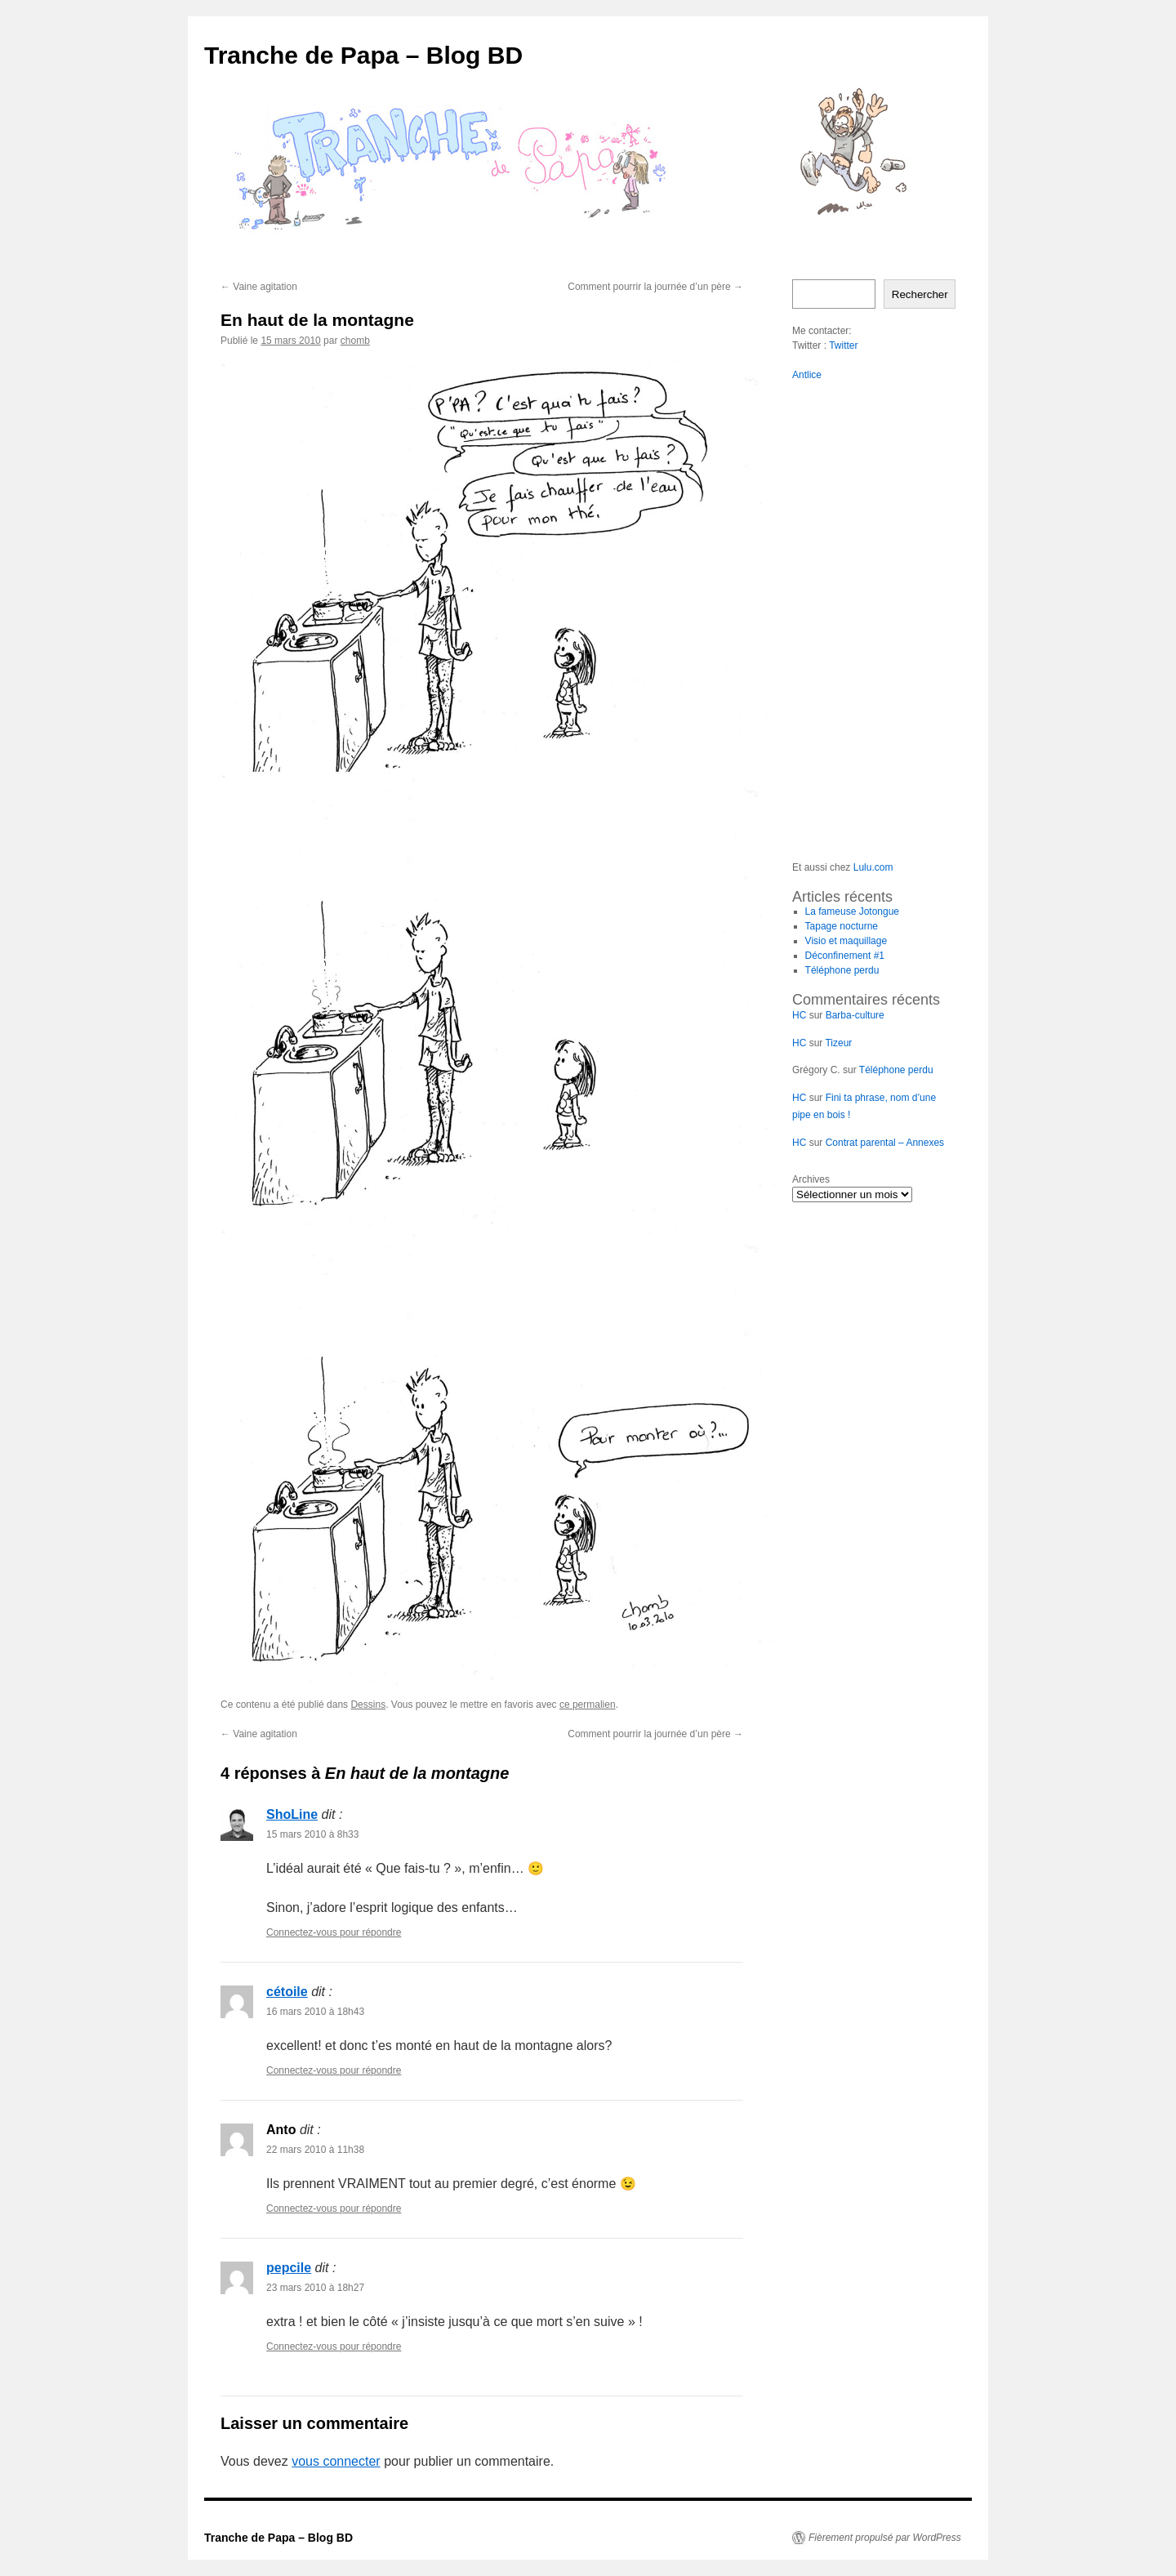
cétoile (287, 1992)
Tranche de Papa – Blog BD (363, 55)
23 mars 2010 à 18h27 (315, 2287)
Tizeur (838, 1043)
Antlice (807, 375)
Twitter (843, 345)
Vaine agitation (258, 286)
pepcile (288, 2268)
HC (799, 1015)
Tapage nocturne (841, 926)
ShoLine (292, 1814)
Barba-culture (855, 1015)
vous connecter (336, 2461)
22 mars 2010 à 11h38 (315, 2149)
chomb (355, 340)
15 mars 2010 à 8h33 (312, 1834)
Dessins (367, 1704)
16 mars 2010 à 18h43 (315, 2011)
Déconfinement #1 (844, 955)
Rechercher (920, 294)
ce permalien (587, 1704)
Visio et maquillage (846, 941)
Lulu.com (873, 867)
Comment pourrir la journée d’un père (655, 286)
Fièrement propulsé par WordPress (884, 2537)
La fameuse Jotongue (852, 911)
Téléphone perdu (842, 970)
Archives (811, 1179)
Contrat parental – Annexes (885, 1142)
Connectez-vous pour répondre (333, 1932)
